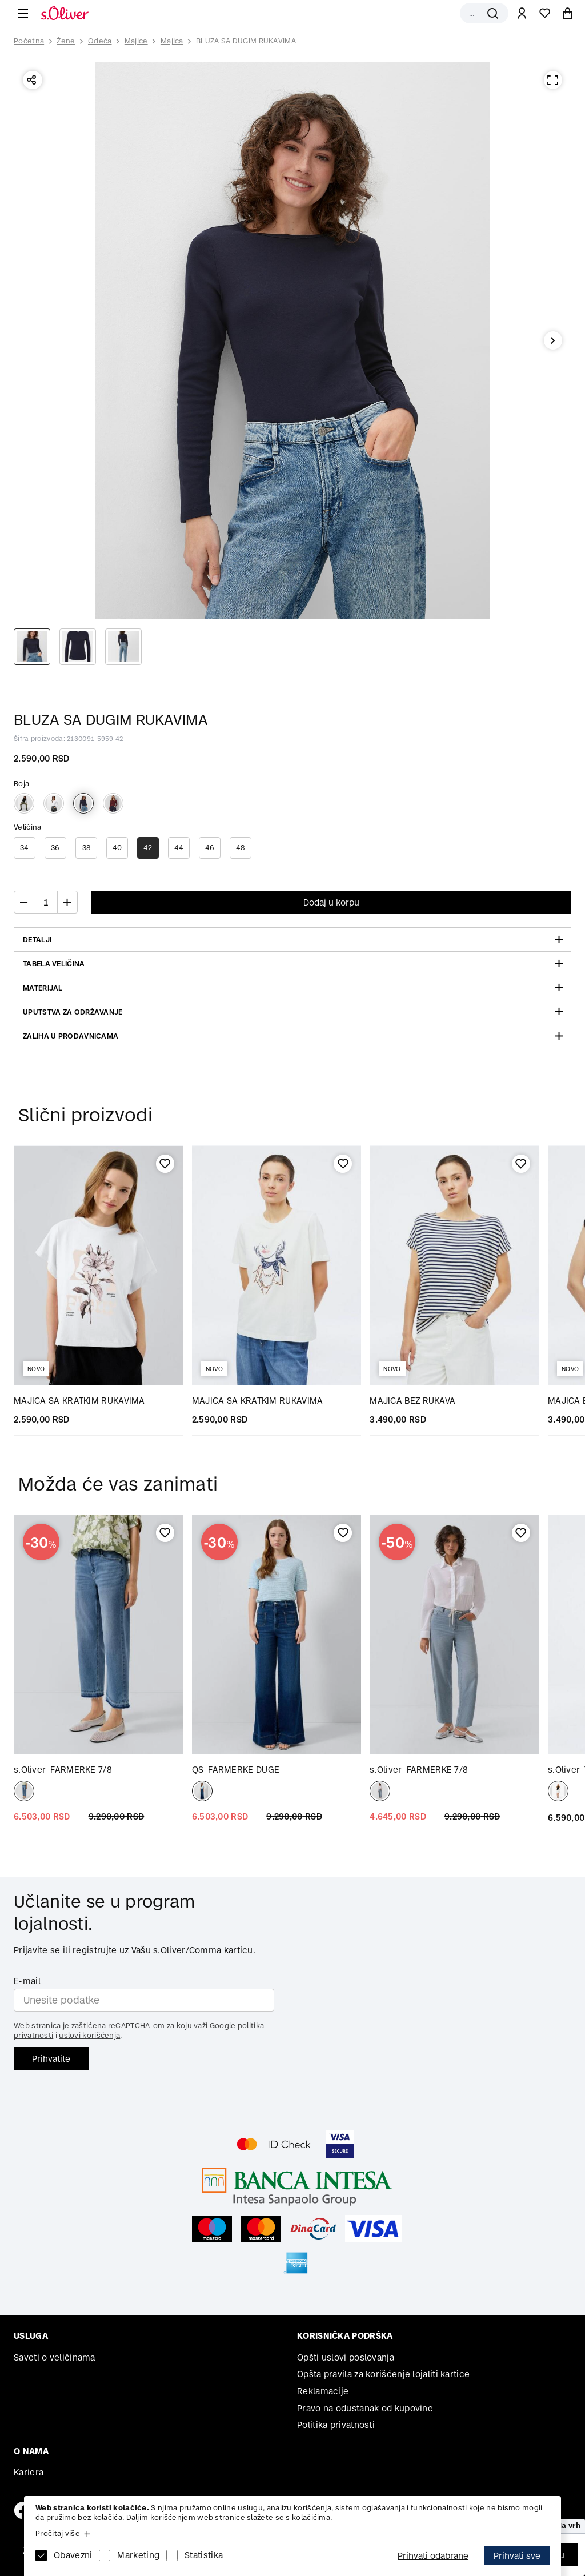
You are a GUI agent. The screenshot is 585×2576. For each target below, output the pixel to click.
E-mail (27, 1981)
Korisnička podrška (344, 2335)
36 (55, 847)
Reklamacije (322, 2391)
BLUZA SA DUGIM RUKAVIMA (246, 41)
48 (240, 847)
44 (179, 847)
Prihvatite (51, 2058)
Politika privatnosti (336, 2424)
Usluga (31, 2335)
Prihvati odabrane (433, 2555)
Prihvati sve (517, 2555)
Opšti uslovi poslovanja (345, 2357)
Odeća (100, 41)
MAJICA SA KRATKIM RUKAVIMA (79, 1400)
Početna (29, 41)
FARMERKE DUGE (236, 1769)
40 (117, 847)
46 (210, 847)
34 (24, 847)
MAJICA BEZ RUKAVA (412, 1400)
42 (148, 847)
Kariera (28, 2472)
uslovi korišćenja (89, 2035)
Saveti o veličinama (54, 2357)
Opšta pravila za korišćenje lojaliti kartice (383, 2374)
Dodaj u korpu (331, 902)
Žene (66, 41)
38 (86, 847)
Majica (172, 41)
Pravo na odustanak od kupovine (365, 2408)
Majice (136, 41)
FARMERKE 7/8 (63, 1769)
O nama (31, 2451)
